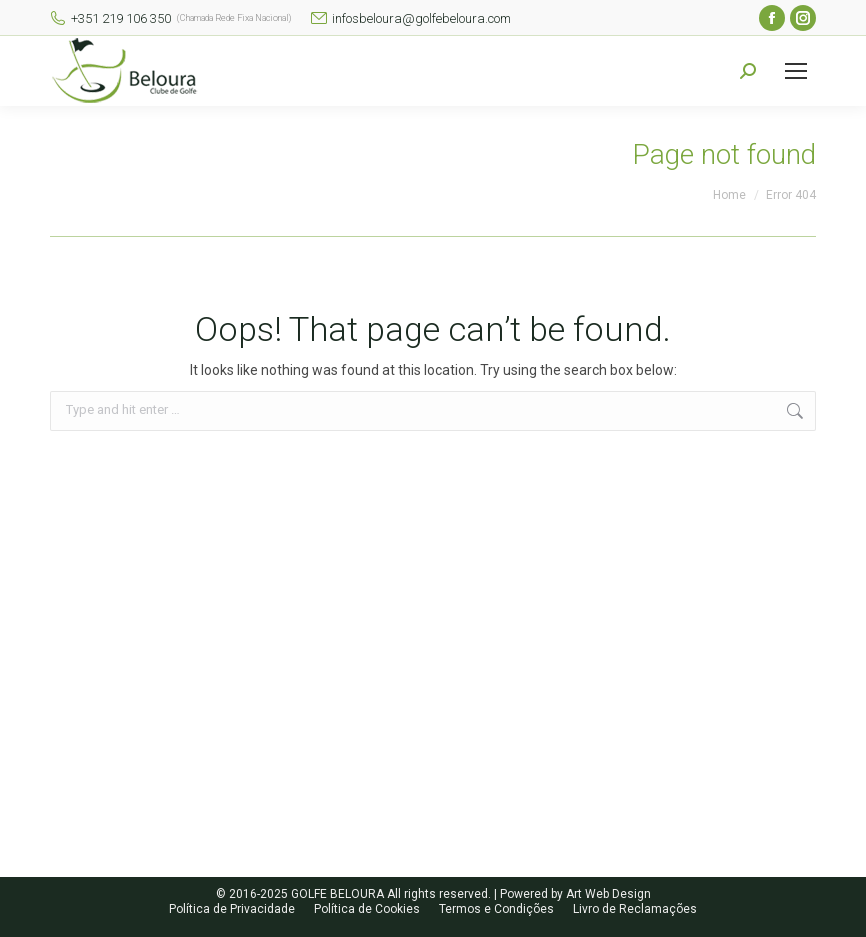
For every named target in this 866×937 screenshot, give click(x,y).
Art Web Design (608, 894)
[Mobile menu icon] (796, 71)
